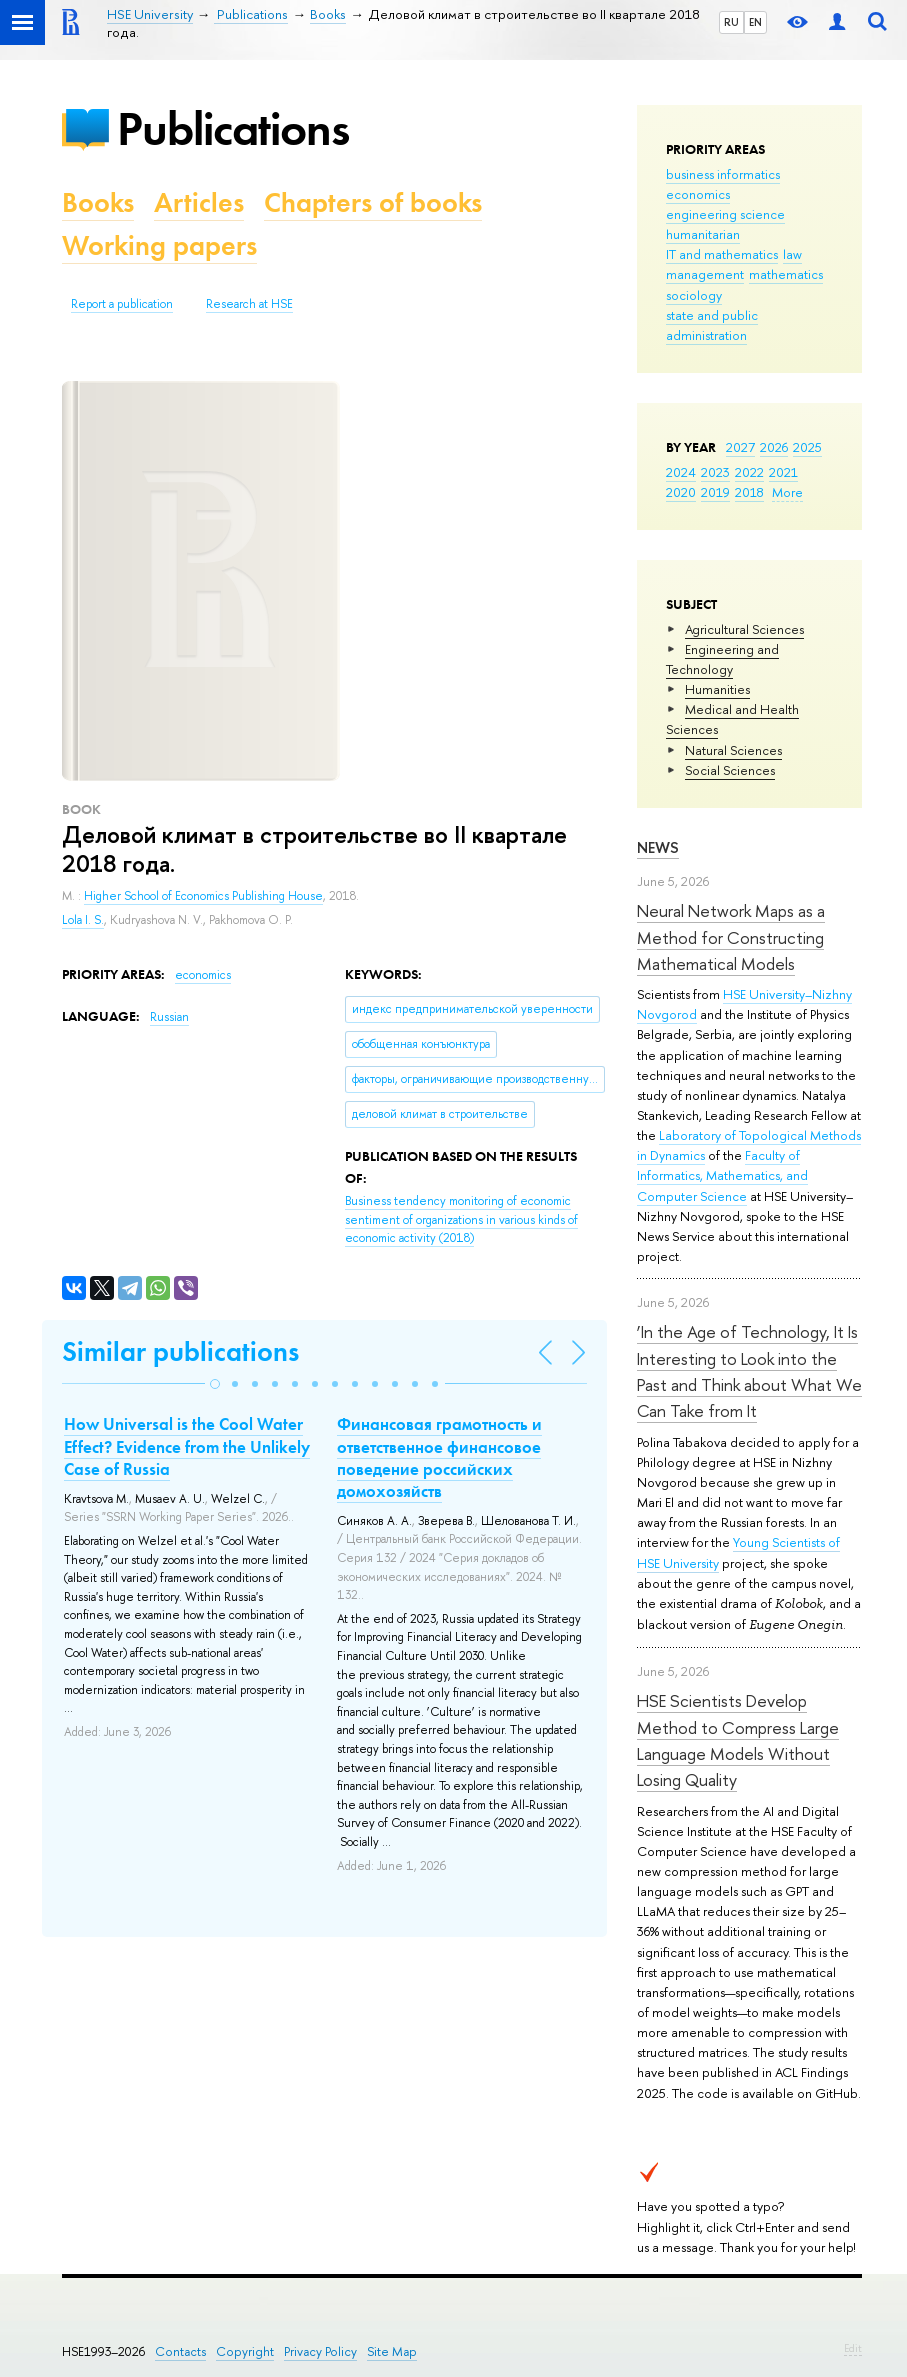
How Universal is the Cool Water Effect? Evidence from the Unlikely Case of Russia (187, 1446)
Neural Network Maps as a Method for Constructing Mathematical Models (731, 937)
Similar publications (180, 1351)
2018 (749, 492)
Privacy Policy (320, 2351)
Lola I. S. (83, 920)
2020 (681, 492)
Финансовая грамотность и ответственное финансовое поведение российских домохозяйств (439, 1457)
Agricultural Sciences (744, 629)
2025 (807, 447)
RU (731, 22)
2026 (774, 447)
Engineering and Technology (722, 659)
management (705, 274)
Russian (169, 1017)
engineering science (725, 214)
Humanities (717, 689)
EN (755, 22)
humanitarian (703, 234)
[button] (215, 1384)
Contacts (180, 2351)
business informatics (723, 174)
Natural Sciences (733, 750)
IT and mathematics (722, 254)
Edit (853, 2348)
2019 (715, 492)
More (787, 492)
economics (698, 194)
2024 (681, 472)
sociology (694, 295)
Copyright (245, 2351)
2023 (715, 472)
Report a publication (122, 304)
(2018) (461, 1219)
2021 (783, 472)
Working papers (159, 245)
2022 (749, 472)
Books (98, 202)
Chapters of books (373, 202)
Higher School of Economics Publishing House (203, 896)
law (792, 254)
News (658, 847)
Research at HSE (249, 304)
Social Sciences (730, 770)
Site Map (392, 2351)
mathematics (786, 274)
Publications (233, 128)
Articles (199, 202)
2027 (740, 447)
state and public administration (712, 325)
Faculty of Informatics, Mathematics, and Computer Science (722, 1175)
